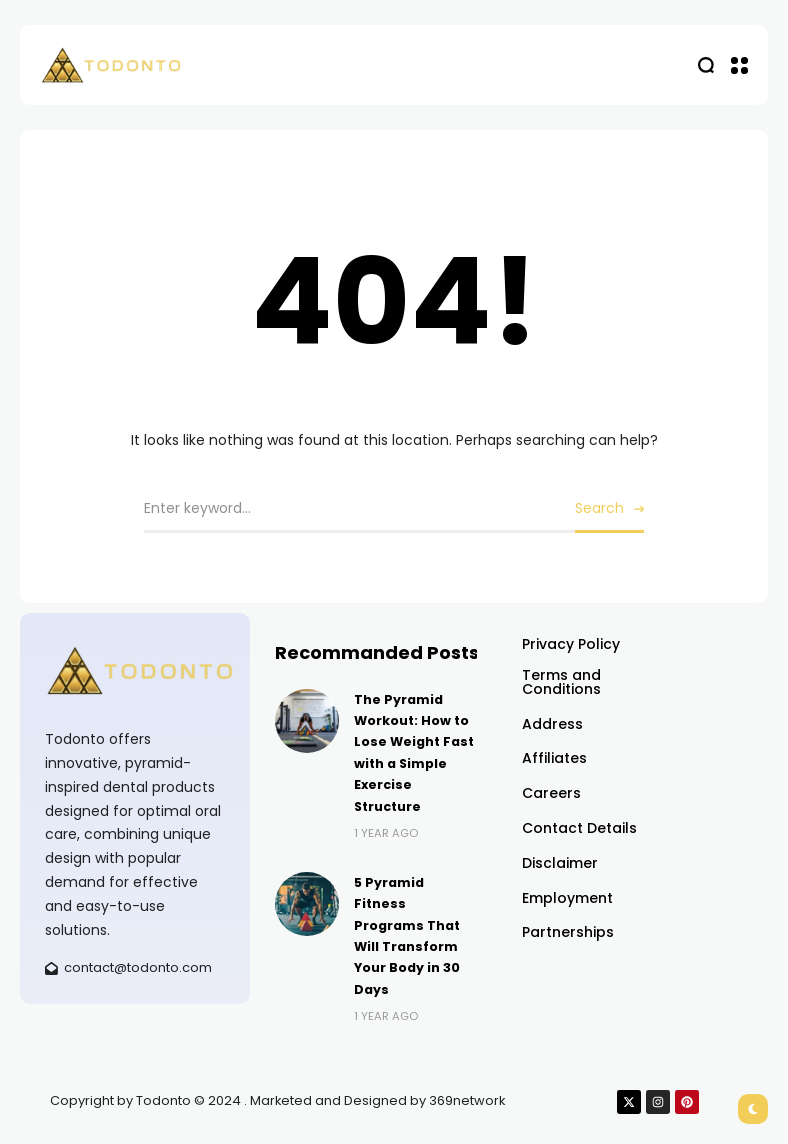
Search (599, 508)
